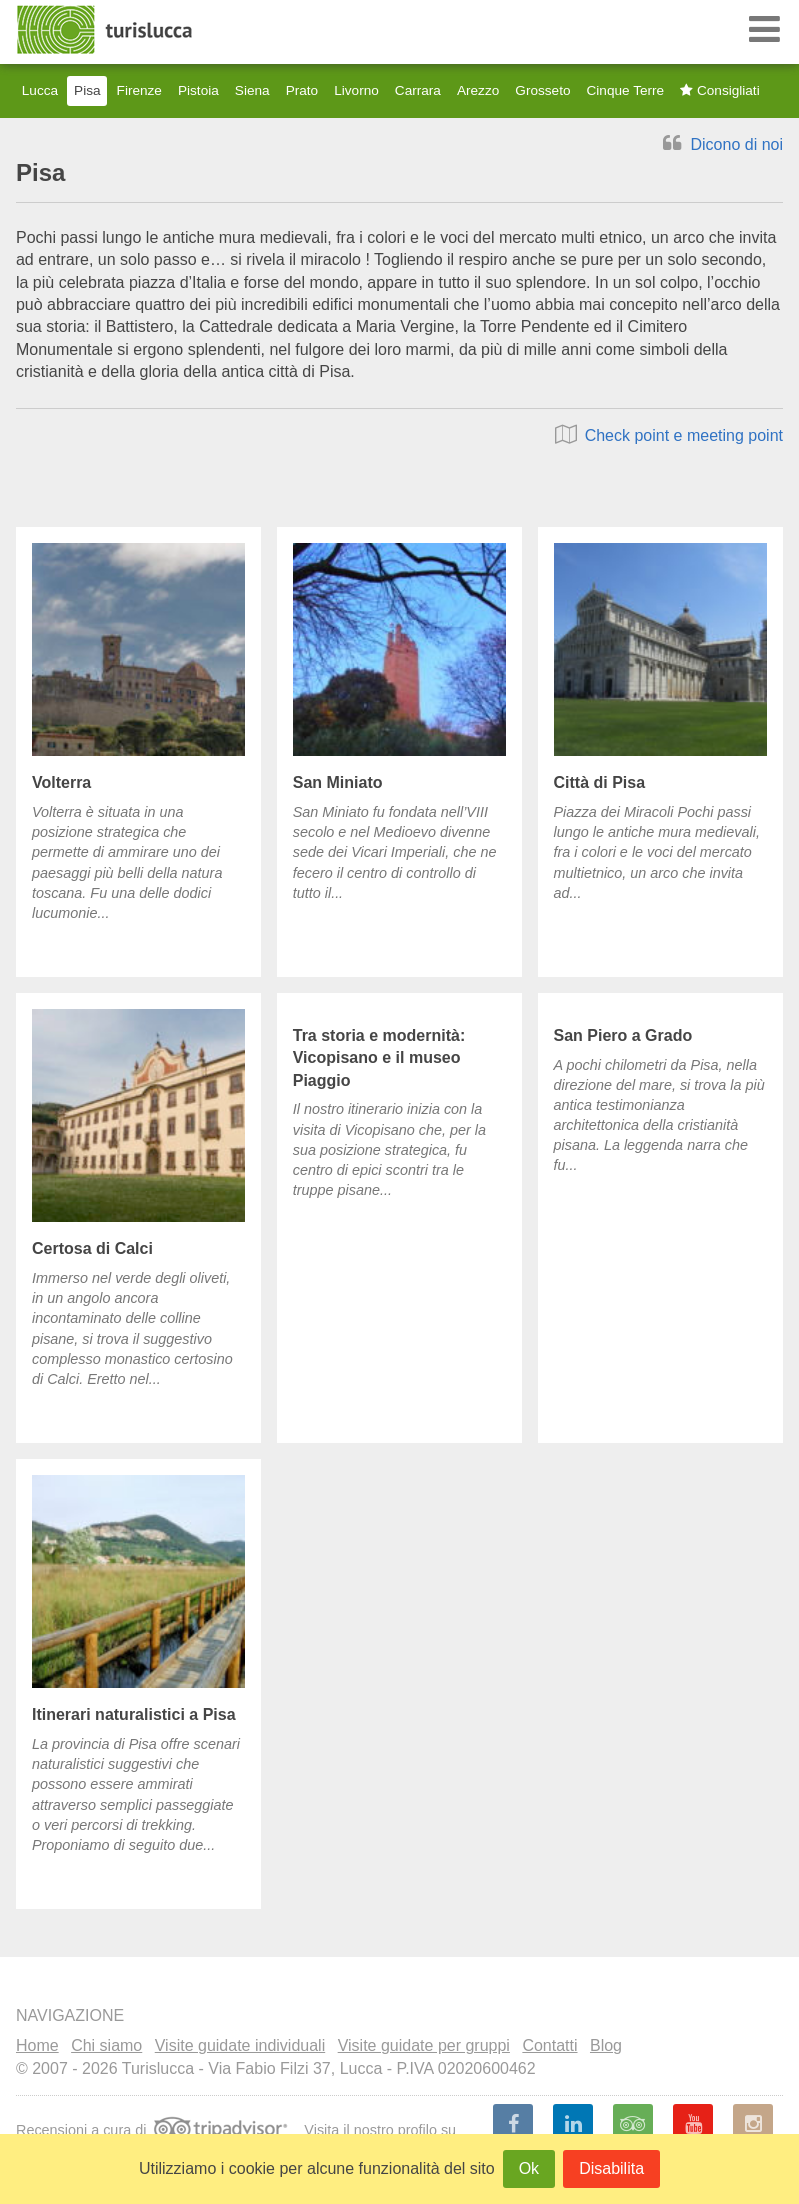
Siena (252, 90)
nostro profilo (395, 2130)
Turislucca (106, 30)
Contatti (549, 2045)
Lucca (40, 90)
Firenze (139, 90)
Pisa (87, 90)
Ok (529, 2168)
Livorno (356, 90)
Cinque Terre (626, 90)
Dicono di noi (723, 144)
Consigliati (720, 90)
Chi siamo (106, 2045)
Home (37, 2045)
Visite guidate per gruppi (424, 2045)
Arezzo (478, 90)
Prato (302, 90)
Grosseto (542, 90)
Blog (606, 2045)
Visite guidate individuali (240, 2045)
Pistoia (198, 90)
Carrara (418, 90)
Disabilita (611, 2168)
